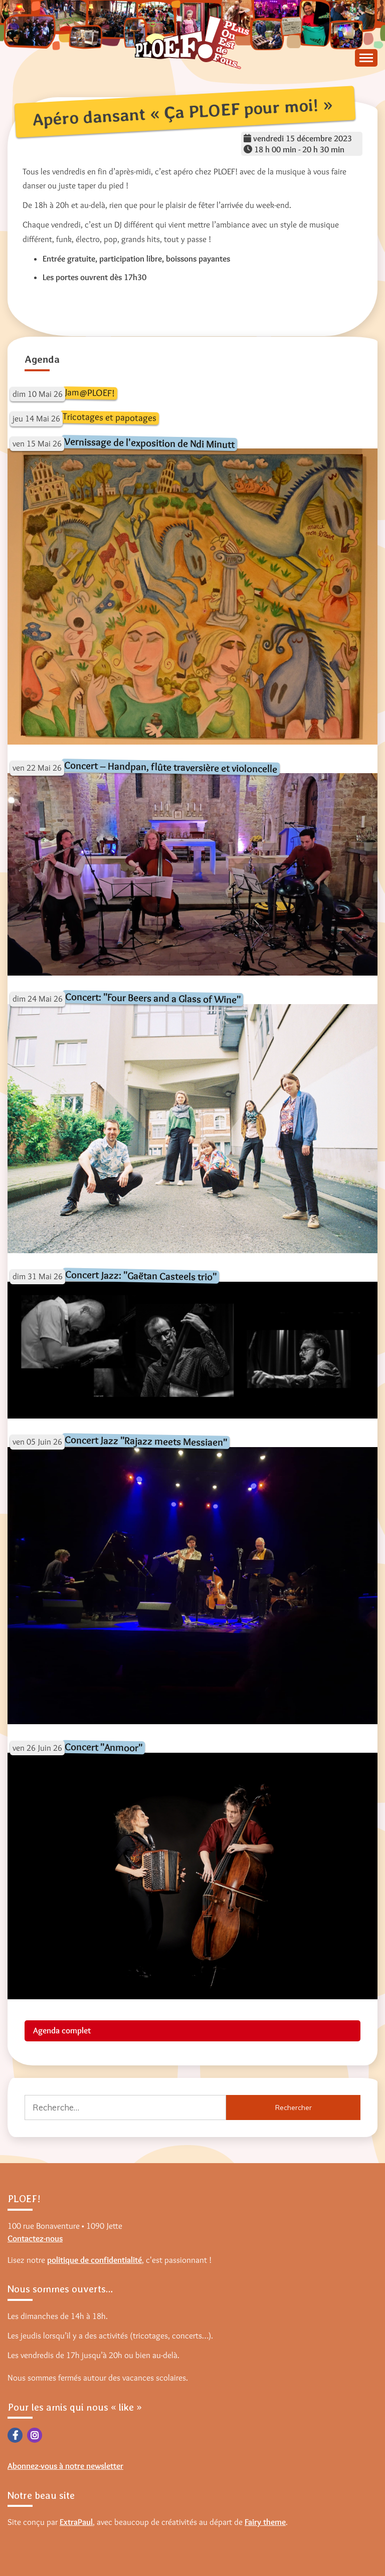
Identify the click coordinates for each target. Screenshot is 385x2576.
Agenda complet (62, 2030)
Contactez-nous (35, 2238)
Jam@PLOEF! (90, 392)
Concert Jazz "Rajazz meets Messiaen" (146, 1441)
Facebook (15, 2435)
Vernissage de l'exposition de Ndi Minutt (149, 442)
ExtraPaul (76, 2522)
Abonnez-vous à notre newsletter (65, 2466)
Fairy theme (265, 2522)
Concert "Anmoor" (103, 1747)
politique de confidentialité (94, 2260)
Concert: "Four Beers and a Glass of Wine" (153, 998)
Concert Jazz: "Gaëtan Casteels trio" (141, 1275)
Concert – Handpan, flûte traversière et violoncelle (170, 767)
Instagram (34, 2435)
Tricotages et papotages (109, 416)
